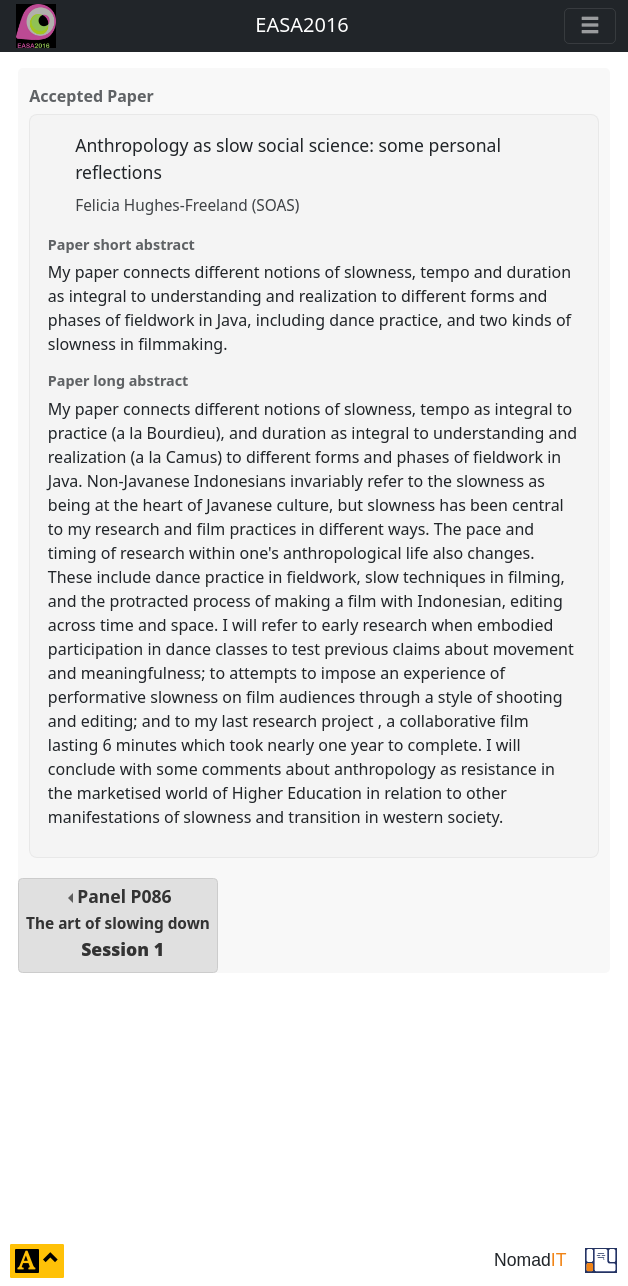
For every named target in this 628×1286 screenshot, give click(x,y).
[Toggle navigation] (590, 26)
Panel (118, 922)
